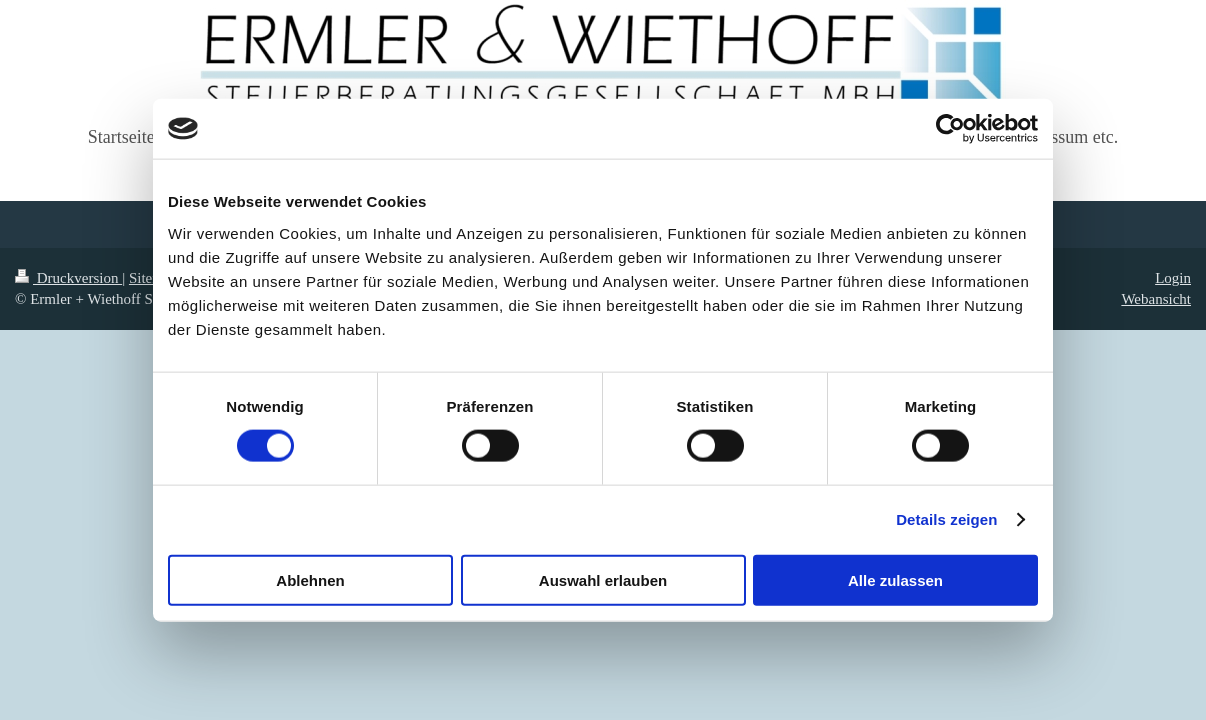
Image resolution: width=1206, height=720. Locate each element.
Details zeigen (946, 519)
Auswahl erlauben (603, 579)
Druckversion (68, 278)
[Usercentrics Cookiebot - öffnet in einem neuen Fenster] (950, 129)
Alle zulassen (895, 579)
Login (1173, 278)
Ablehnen (310, 579)
